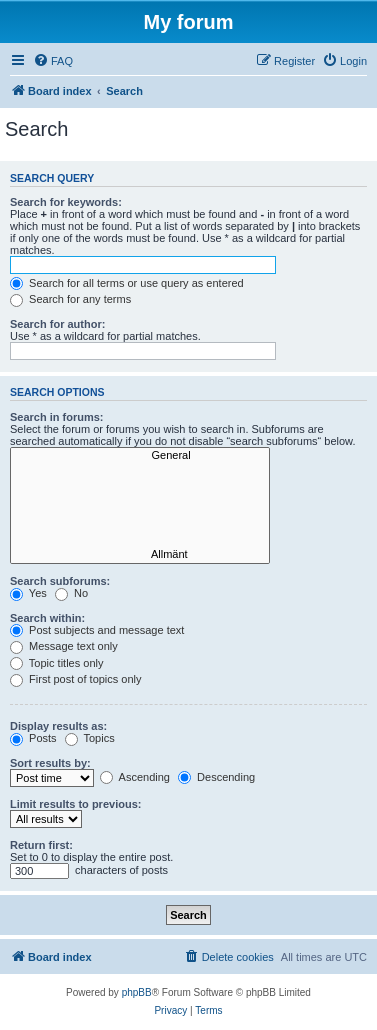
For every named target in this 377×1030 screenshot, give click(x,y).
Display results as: (58, 726)
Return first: (41, 845)
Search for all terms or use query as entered (127, 283)
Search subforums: (60, 581)
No (71, 593)
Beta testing (140, 541)
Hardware (140, 470)
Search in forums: (57, 417)
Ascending (135, 777)
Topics (90, 738)
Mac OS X (140, 512)
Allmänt (140, 555)
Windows (140, 498)
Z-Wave (140, 484)
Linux (140, 527)
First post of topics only (76, 679)
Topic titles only (56, 663)
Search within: (47, 618)
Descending (216, 777)
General (140, 456)
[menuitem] (53, 61)
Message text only (64, 646)
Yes (28, 593)
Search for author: (57, 324)
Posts (33, 738)
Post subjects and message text (97, 630)
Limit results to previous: (75, 804)
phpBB (137, 992)
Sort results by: (50, 763)
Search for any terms (70, 299)
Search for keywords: (66, 202)
